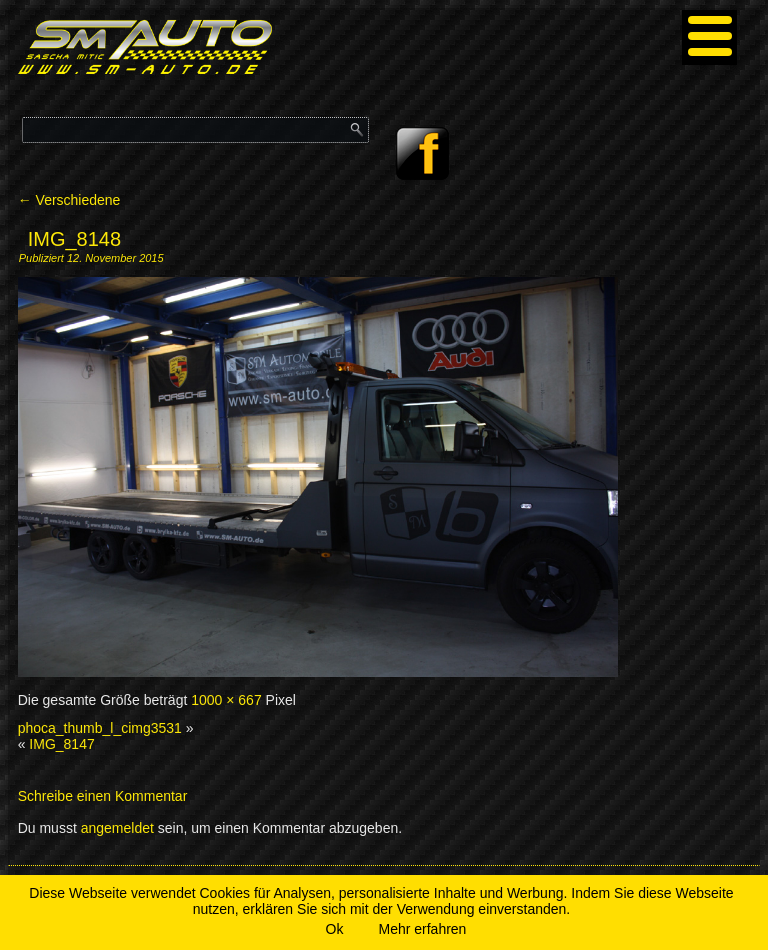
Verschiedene (69, 200)
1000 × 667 (226, 700)
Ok (335, 929)
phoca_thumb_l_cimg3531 (100, 728)
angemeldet (117, 828)
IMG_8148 (74, 239)
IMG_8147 (61, 744)
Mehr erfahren (422, 929)
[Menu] (709, 37)
